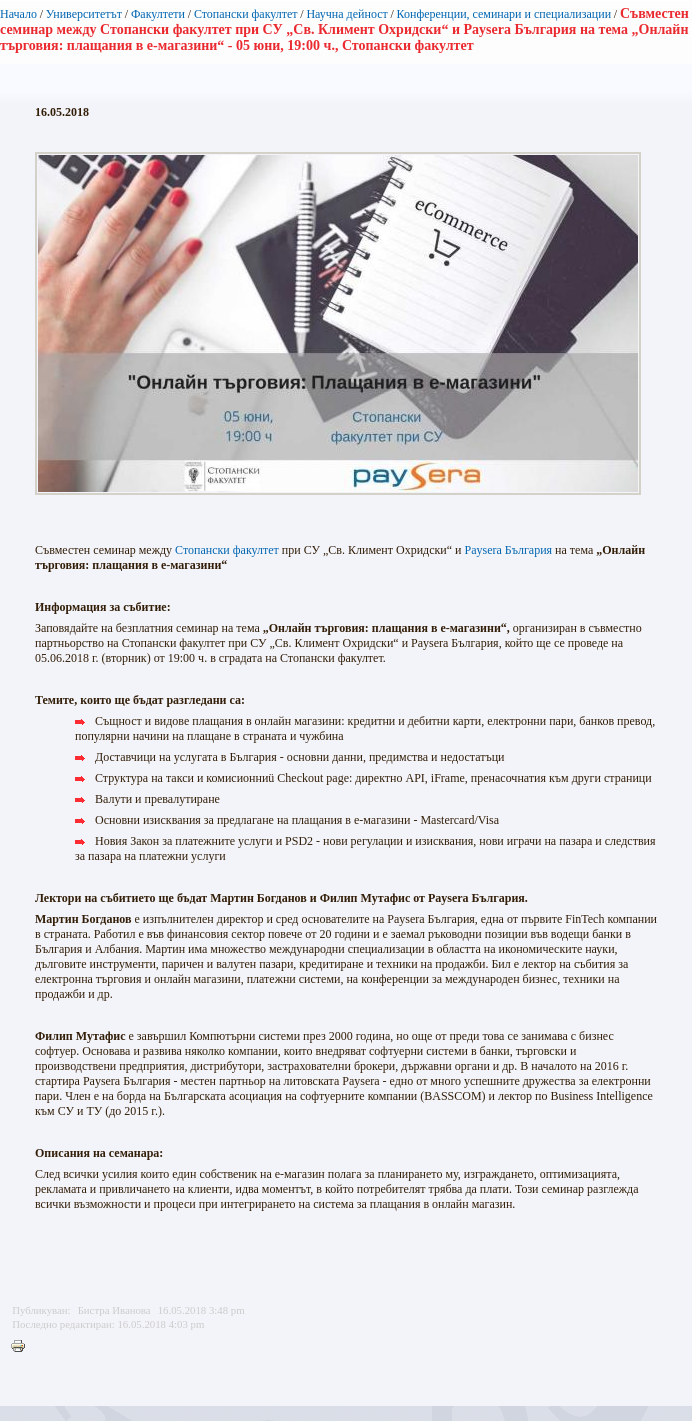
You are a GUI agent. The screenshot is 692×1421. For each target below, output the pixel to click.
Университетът (84, 14)
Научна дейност (346, 14)
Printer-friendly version (23, 1347)
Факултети (158, 14)
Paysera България (509, 550)
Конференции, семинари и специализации (504, 14)
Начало (18, 14)
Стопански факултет (246, 14)
